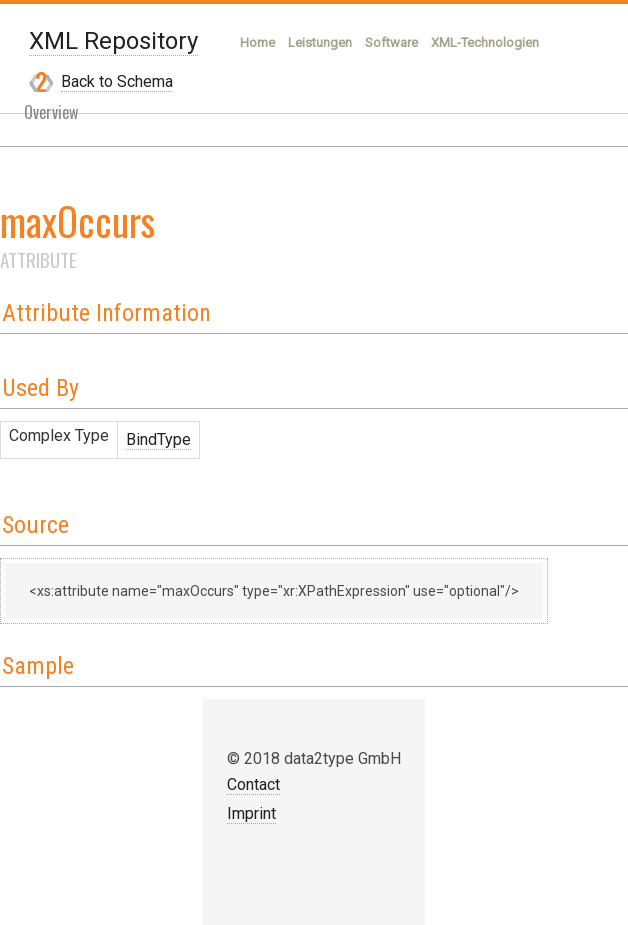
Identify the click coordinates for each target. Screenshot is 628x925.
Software (391, 42)
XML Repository (113, 41)
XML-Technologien (485, 42)
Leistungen (320, 42)
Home (257, 42)
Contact (253, 784)
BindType (158, 439)
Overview (51, 112)
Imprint (251, 813)
